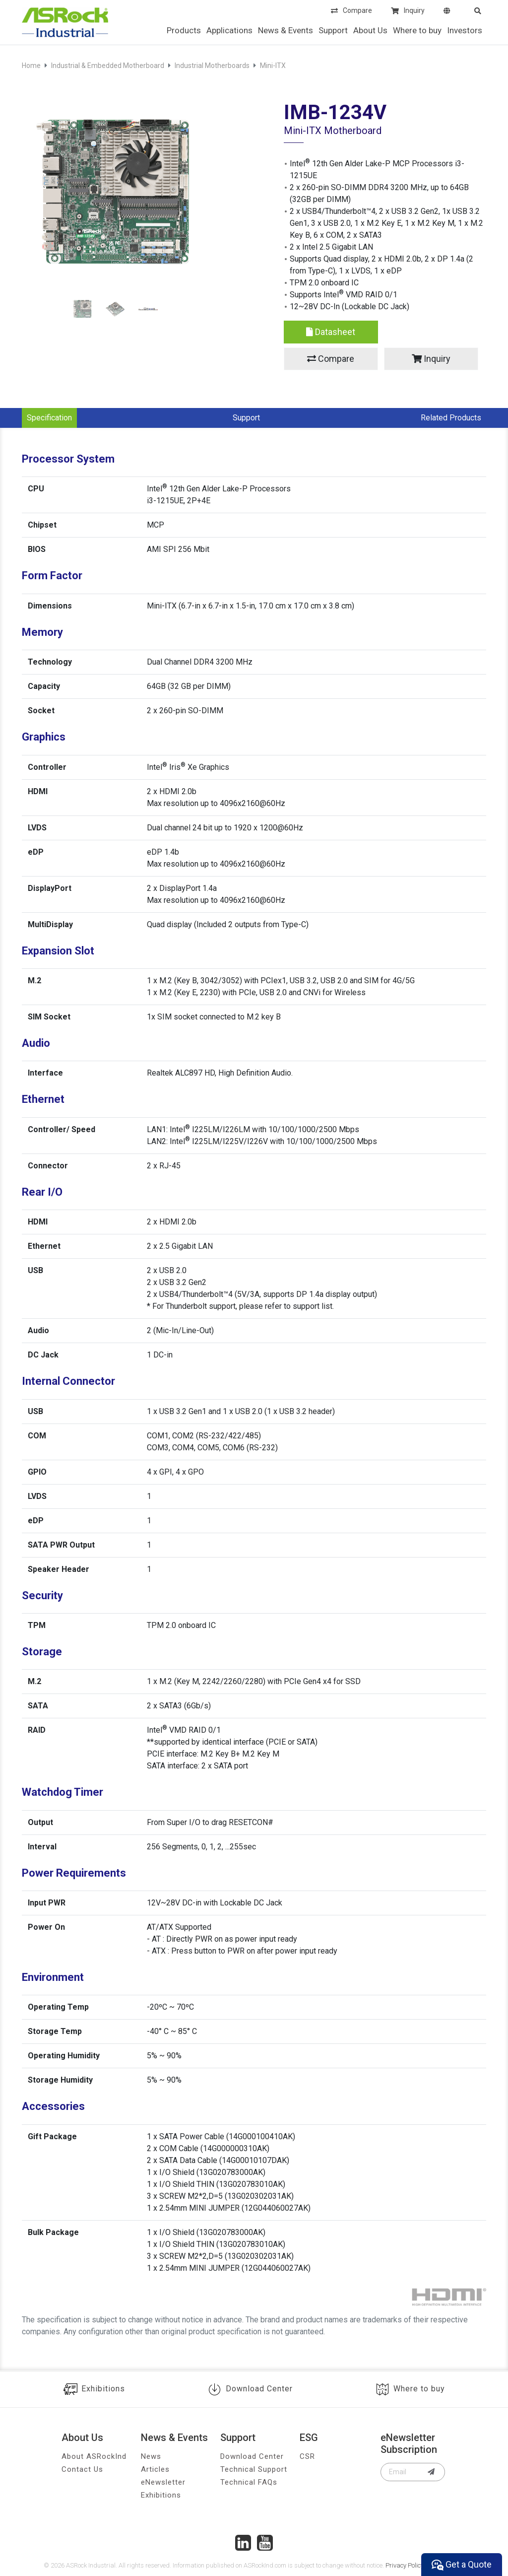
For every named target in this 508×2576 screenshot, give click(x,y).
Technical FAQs (248, 2482)
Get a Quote (462, 2565)
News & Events (285, 30)
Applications (229, 30)
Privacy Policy (404, 2565)
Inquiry (408, 11)
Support (333, 30)
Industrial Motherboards (212, 65)
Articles (155, 2469)
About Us (370, 30)
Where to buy (417, 30)
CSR (307, 2456)
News (151, 2456)
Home (31, 65)
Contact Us (82, 2469)
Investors (464, 30)
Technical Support (253, 2469)
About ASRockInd (94, 2456)
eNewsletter (163, 2482)
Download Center (250, 2389)
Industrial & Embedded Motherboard (107, 65)
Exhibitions (94, 2389)
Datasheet (330, 332)
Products (184, 30)
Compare (351, 11)
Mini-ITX (273, 65)
